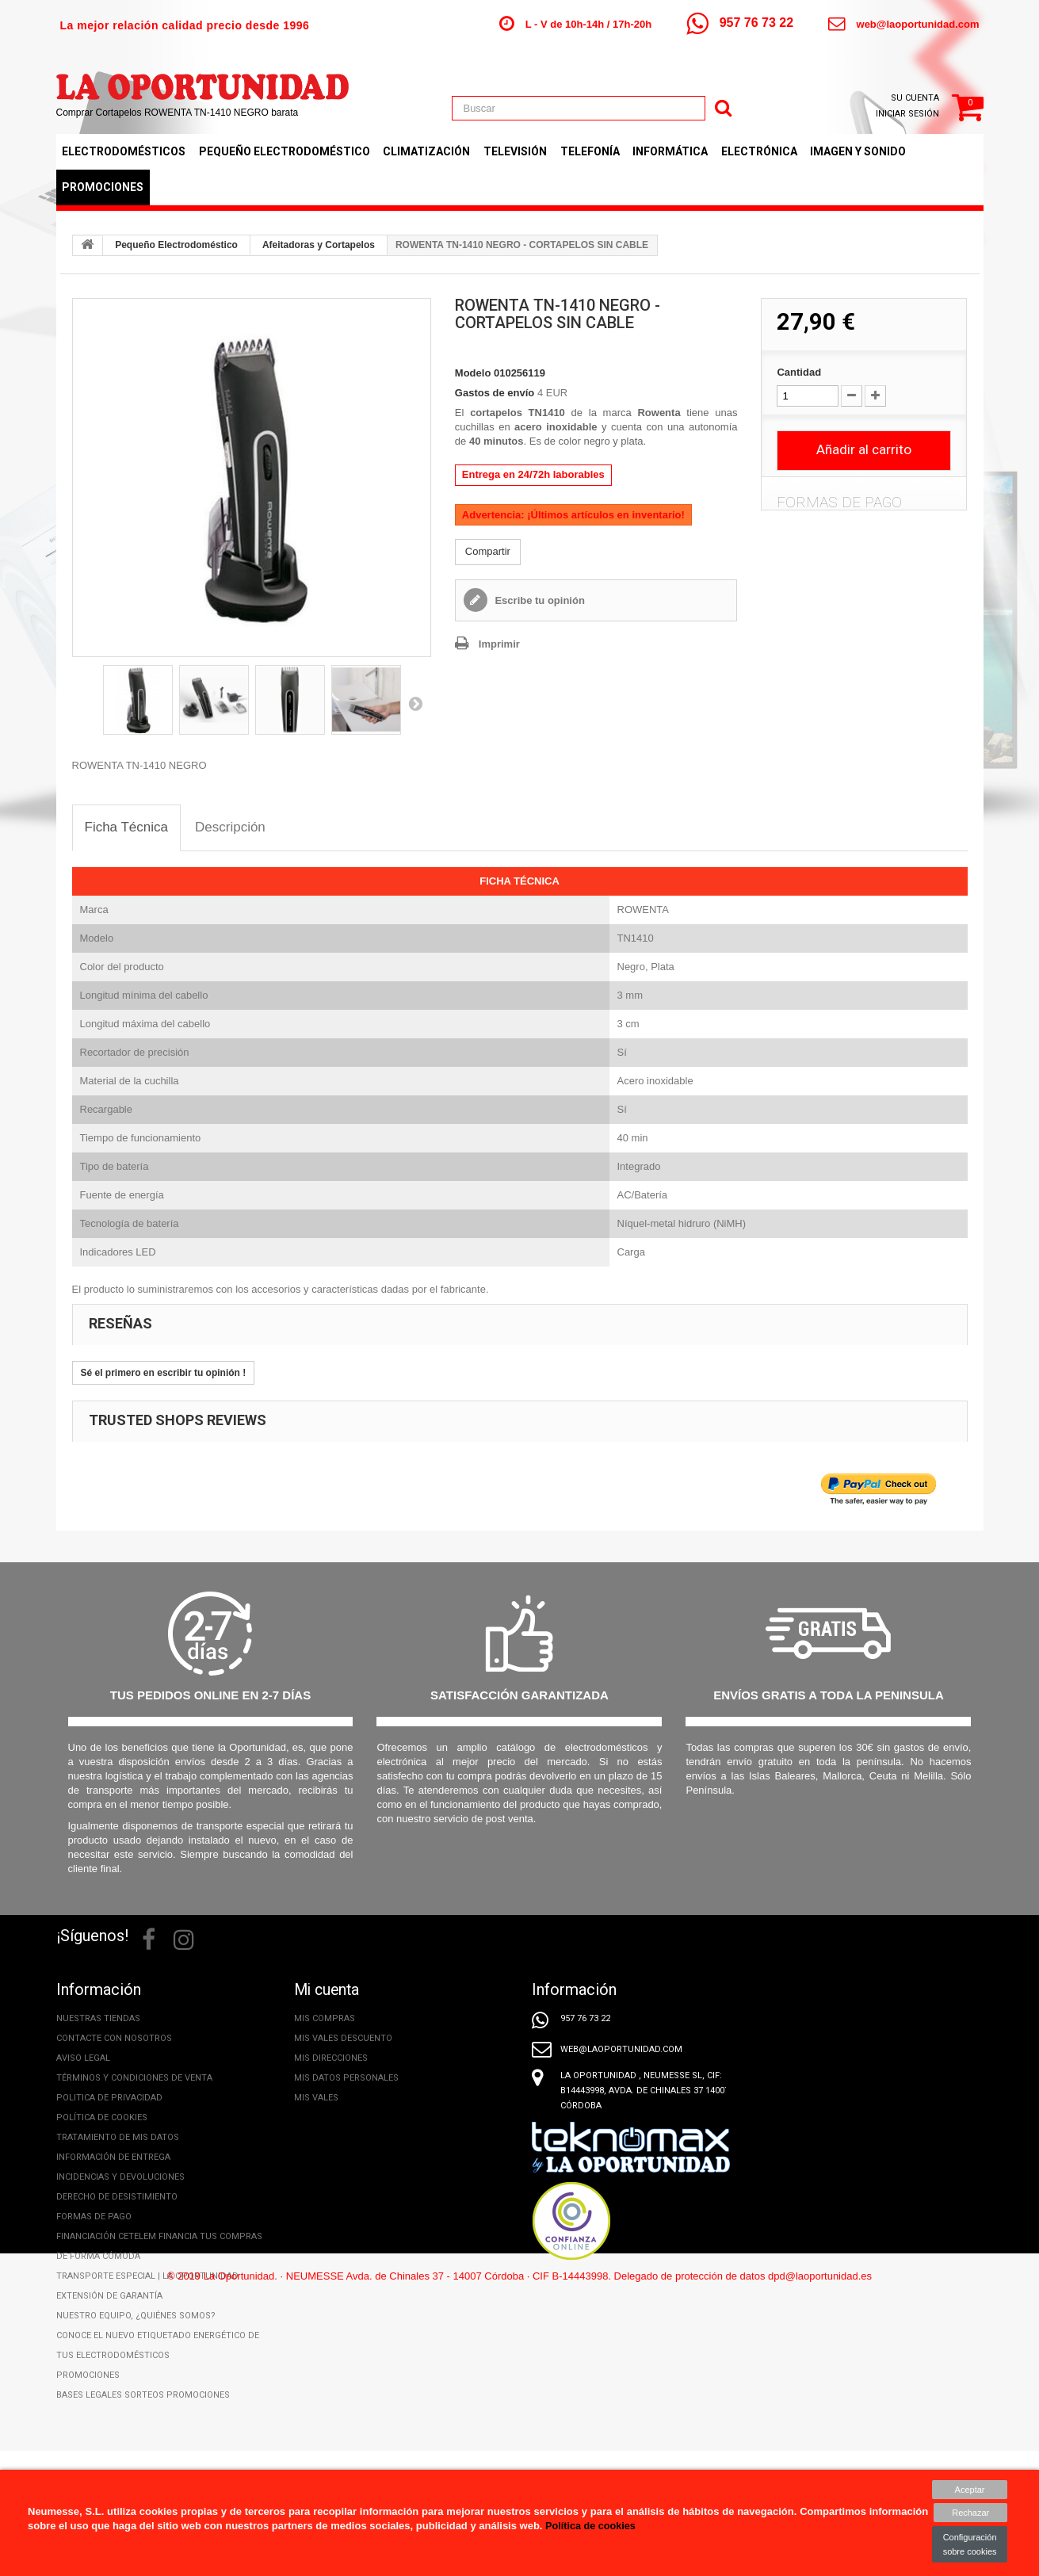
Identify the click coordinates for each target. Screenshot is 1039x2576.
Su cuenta (915, 98)
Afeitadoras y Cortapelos (318, 244)
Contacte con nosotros (114, 2038)
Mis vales (316, 2098)
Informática (670, 151)
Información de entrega (113, 2157)
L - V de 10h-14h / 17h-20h (588, 24)
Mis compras (324, 2018)
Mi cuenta (328, 1989)
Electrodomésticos (123, 151)
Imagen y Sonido (858, 151)
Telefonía (590, 151)
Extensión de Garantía (109, 2296)
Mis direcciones (331, 2058)
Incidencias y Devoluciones (120, 2177)
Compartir (487, 551)
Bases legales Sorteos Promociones (143, 2395)
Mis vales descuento (343, 2038)
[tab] (126, 828)
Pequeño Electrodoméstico (284, 151)
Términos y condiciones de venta (134, 2078)
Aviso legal (83, 2058)
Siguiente (415, 703)
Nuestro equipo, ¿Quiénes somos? (136, 2315)
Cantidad (799, 372)
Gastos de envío (494, 393)
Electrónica (759, 151)
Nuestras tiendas (98, 2018)
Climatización (426, 151)
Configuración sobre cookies (970, 2544)
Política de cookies (101, 2117)
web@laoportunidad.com (918, 24)
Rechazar (969, 2512)
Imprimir (499, 644)
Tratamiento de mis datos (117, 2137)
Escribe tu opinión (538, 600)
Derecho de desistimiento (117, 2197)
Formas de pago (94, 2216)
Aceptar (970, 2489)
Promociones (102, 187)
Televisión (515, 151)
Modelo (473, 373)
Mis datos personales (346, 2078)
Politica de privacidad (109, 2098)
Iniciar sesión (907, 114)
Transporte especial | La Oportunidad (147, 2276)
